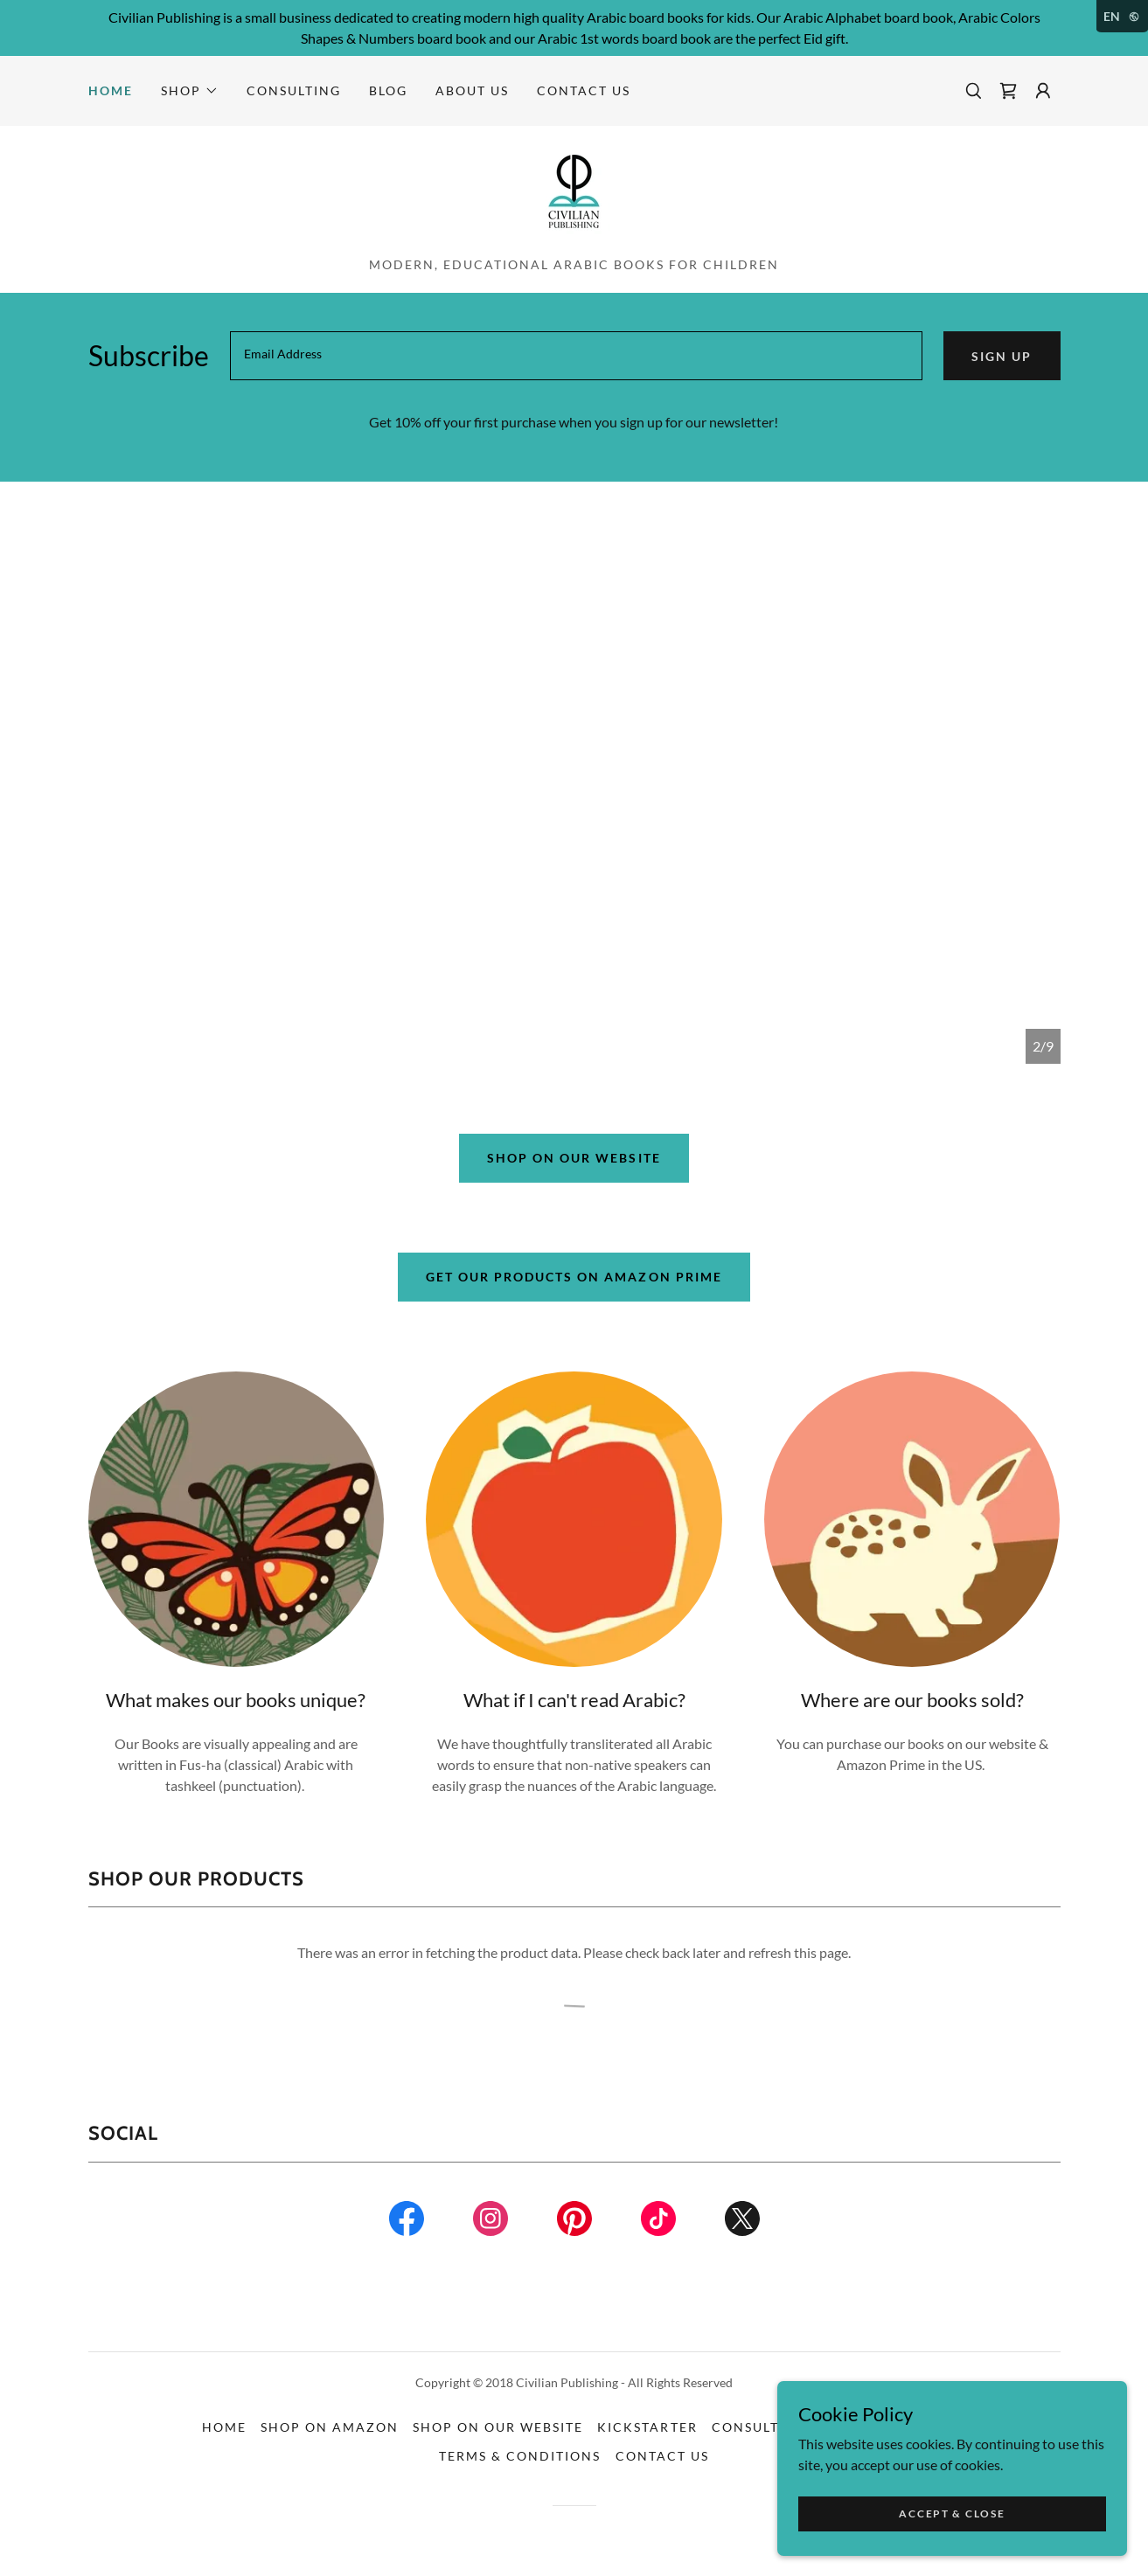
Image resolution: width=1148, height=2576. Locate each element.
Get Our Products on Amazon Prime (573, 1276)
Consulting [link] (294, 90)
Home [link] (110, 90)
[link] (1008, 90)
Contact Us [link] (583, 90)
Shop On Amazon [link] (330, 2427)
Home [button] (224, 2427)
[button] (190, 90)
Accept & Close (952, 2513)
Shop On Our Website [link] (498, 2427)
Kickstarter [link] (647, 2427)
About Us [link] (472, 90)
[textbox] (576, 355)
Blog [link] (388, 90)
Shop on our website (573, 1157)
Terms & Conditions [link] (520, 2455)
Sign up (1001, 356)
